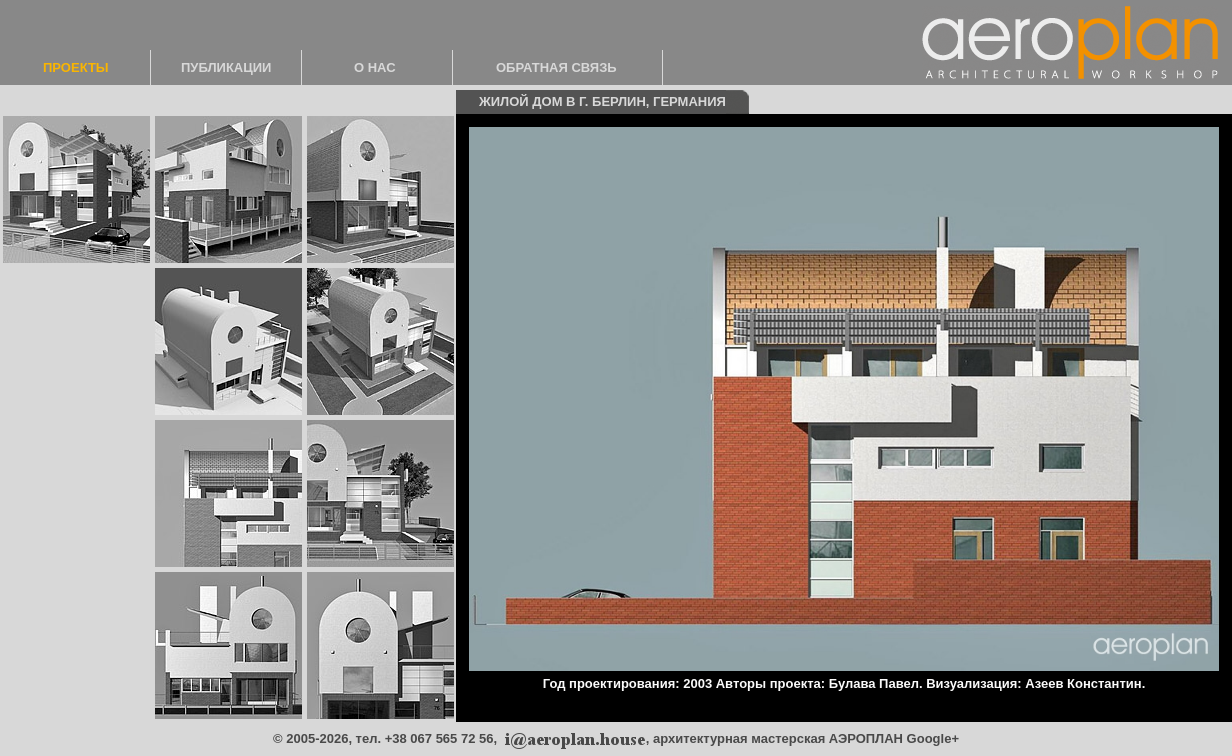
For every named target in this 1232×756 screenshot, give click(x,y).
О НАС (375, 67)
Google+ (933, 738)
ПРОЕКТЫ (76, 67)
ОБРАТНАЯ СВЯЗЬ (556, 67)
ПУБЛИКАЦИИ (226, 67)
